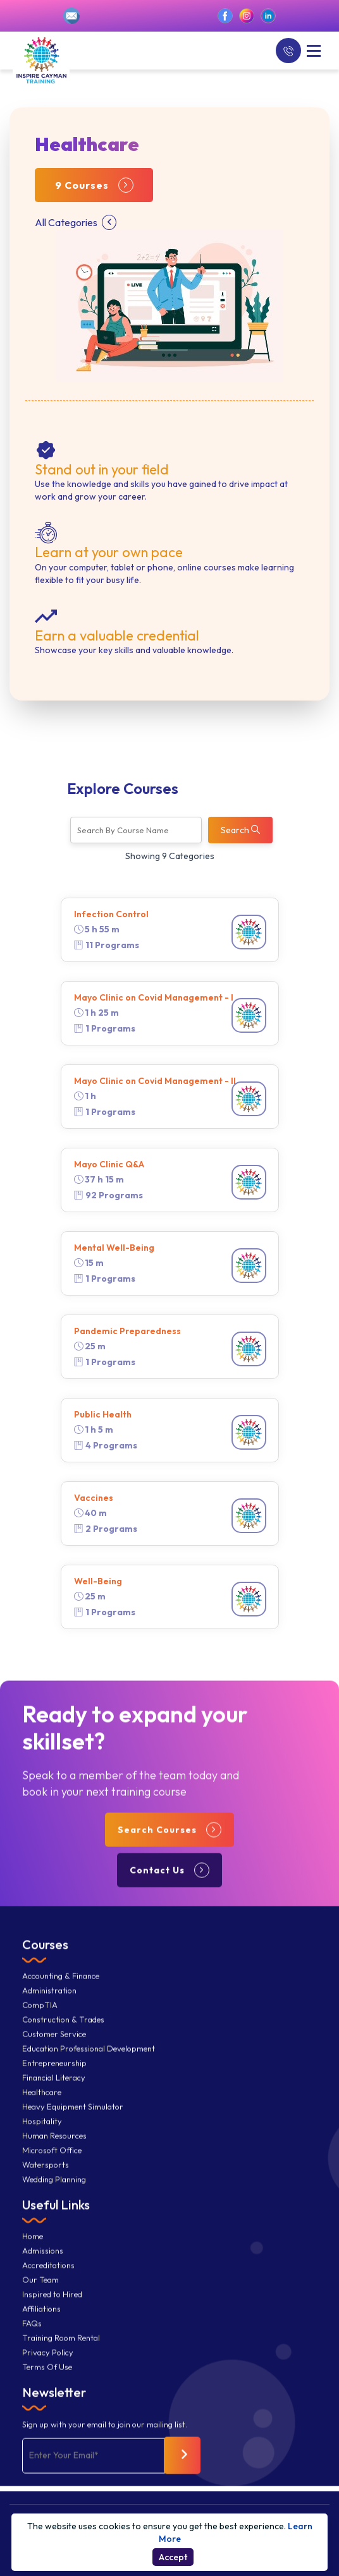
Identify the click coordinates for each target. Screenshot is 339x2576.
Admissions (42, 2265)
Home (32, 2251)
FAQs (32, 2338)
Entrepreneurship (54, 2078)
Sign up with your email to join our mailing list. (104, 2440)
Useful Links (56, 2219)
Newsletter (54, 2407)
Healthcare (41, 2107)
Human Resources (54, 2150)
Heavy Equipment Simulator (72, 2121)
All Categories (75, 222)
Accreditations (48, 2280)
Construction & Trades (63, 2034)
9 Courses (94, 185)
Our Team (40, 2294)
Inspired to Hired (52, 2309)
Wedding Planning (54, 2194)
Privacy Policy (47, 2367)
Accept (173, 2557)
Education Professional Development (88, 2063)
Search (240, 830)
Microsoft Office (52, 2165)
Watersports (45, 2180)
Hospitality (42, 2136)
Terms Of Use (47, 2382)
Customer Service (54, 2049)
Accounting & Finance (60, 1991)
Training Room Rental (61, 2353)
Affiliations (41, 2324)
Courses (45, 1959)
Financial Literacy (53, 2092)
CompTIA (40, 2020)
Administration (49, 2005)
